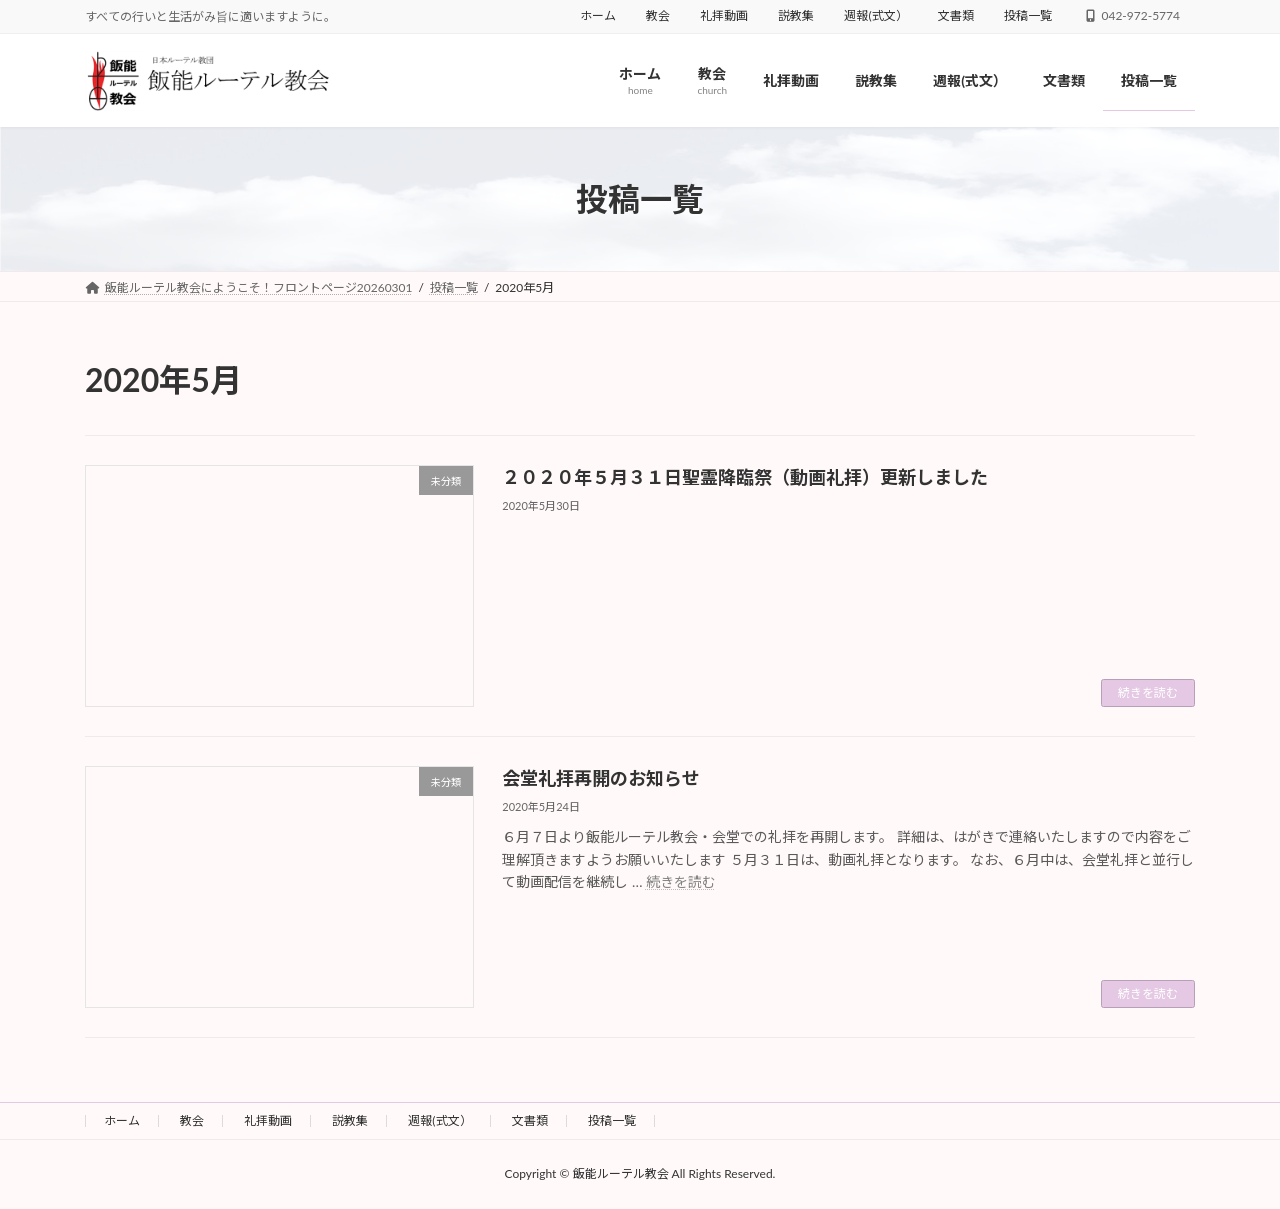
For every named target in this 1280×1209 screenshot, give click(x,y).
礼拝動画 (724, 15)
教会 (658, 15)
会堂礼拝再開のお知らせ (601, 778)
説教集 (796, 15)
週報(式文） (875, 15)
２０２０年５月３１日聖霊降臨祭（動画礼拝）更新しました (745, 477)
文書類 (956, 15)
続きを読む (1148, 692)
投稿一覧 (1028, 15)
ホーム (598, 15)
